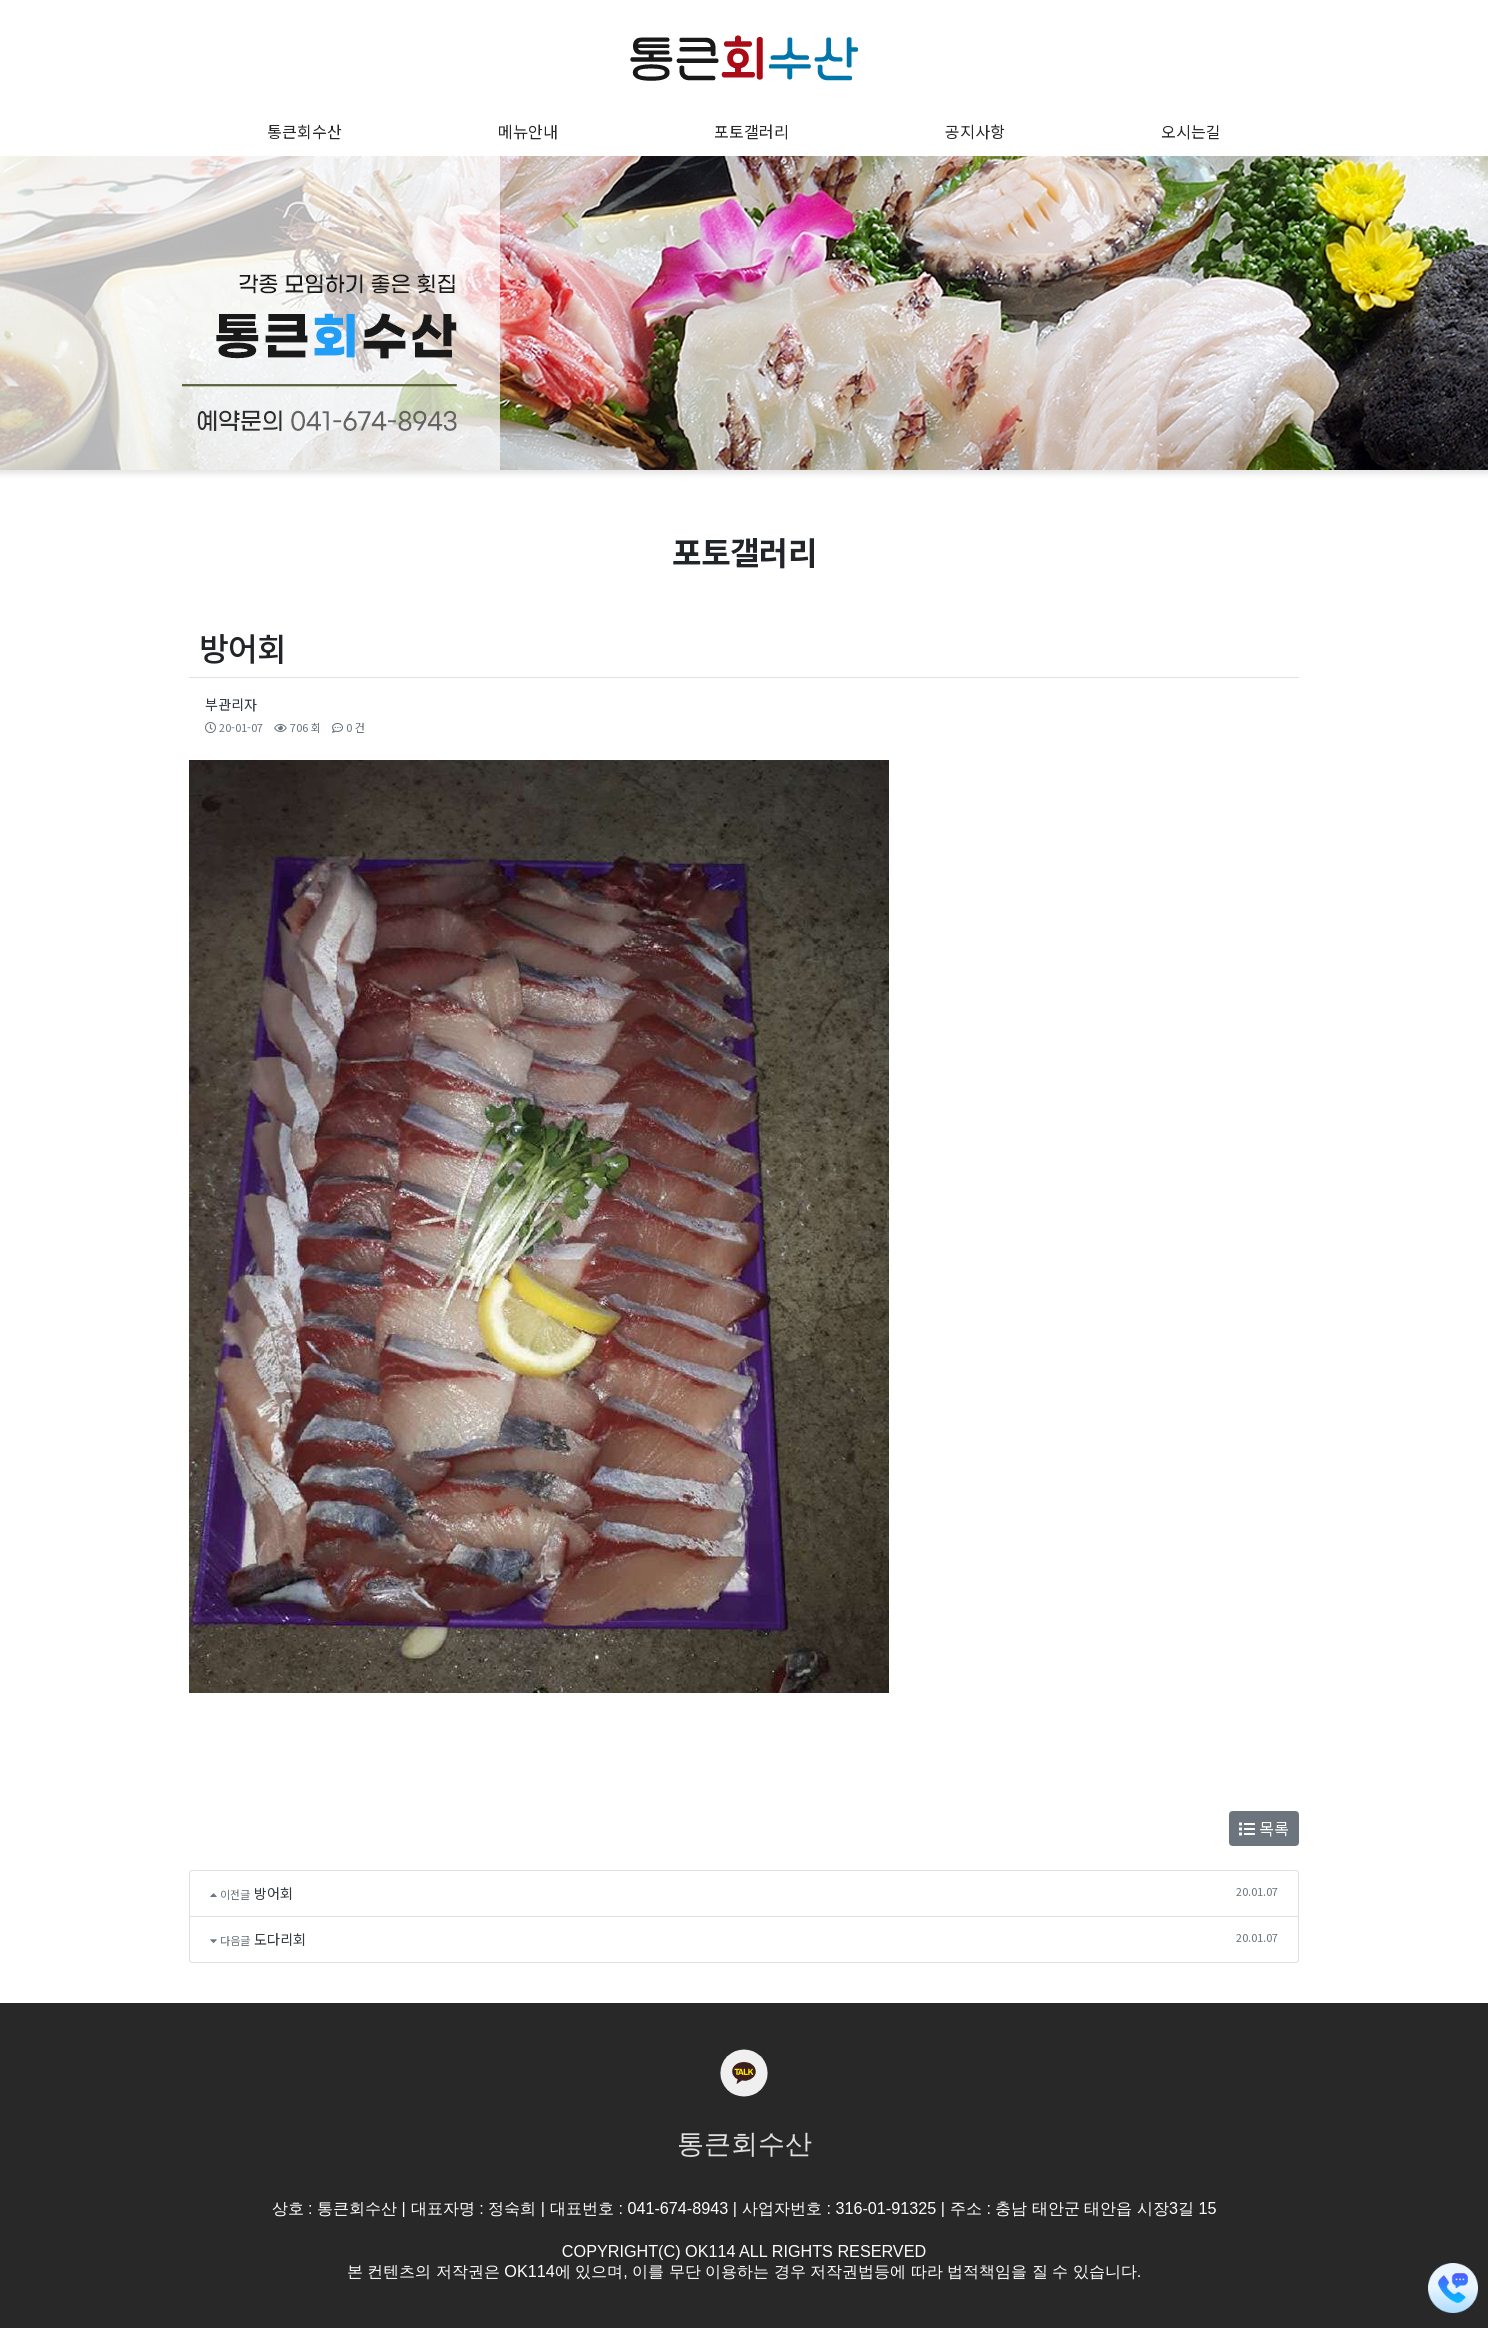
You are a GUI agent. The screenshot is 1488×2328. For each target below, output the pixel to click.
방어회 (273, 1893)
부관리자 (231, 704)
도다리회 (280, 1939)
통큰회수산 (744, 2144)
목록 (1264, 1828)
